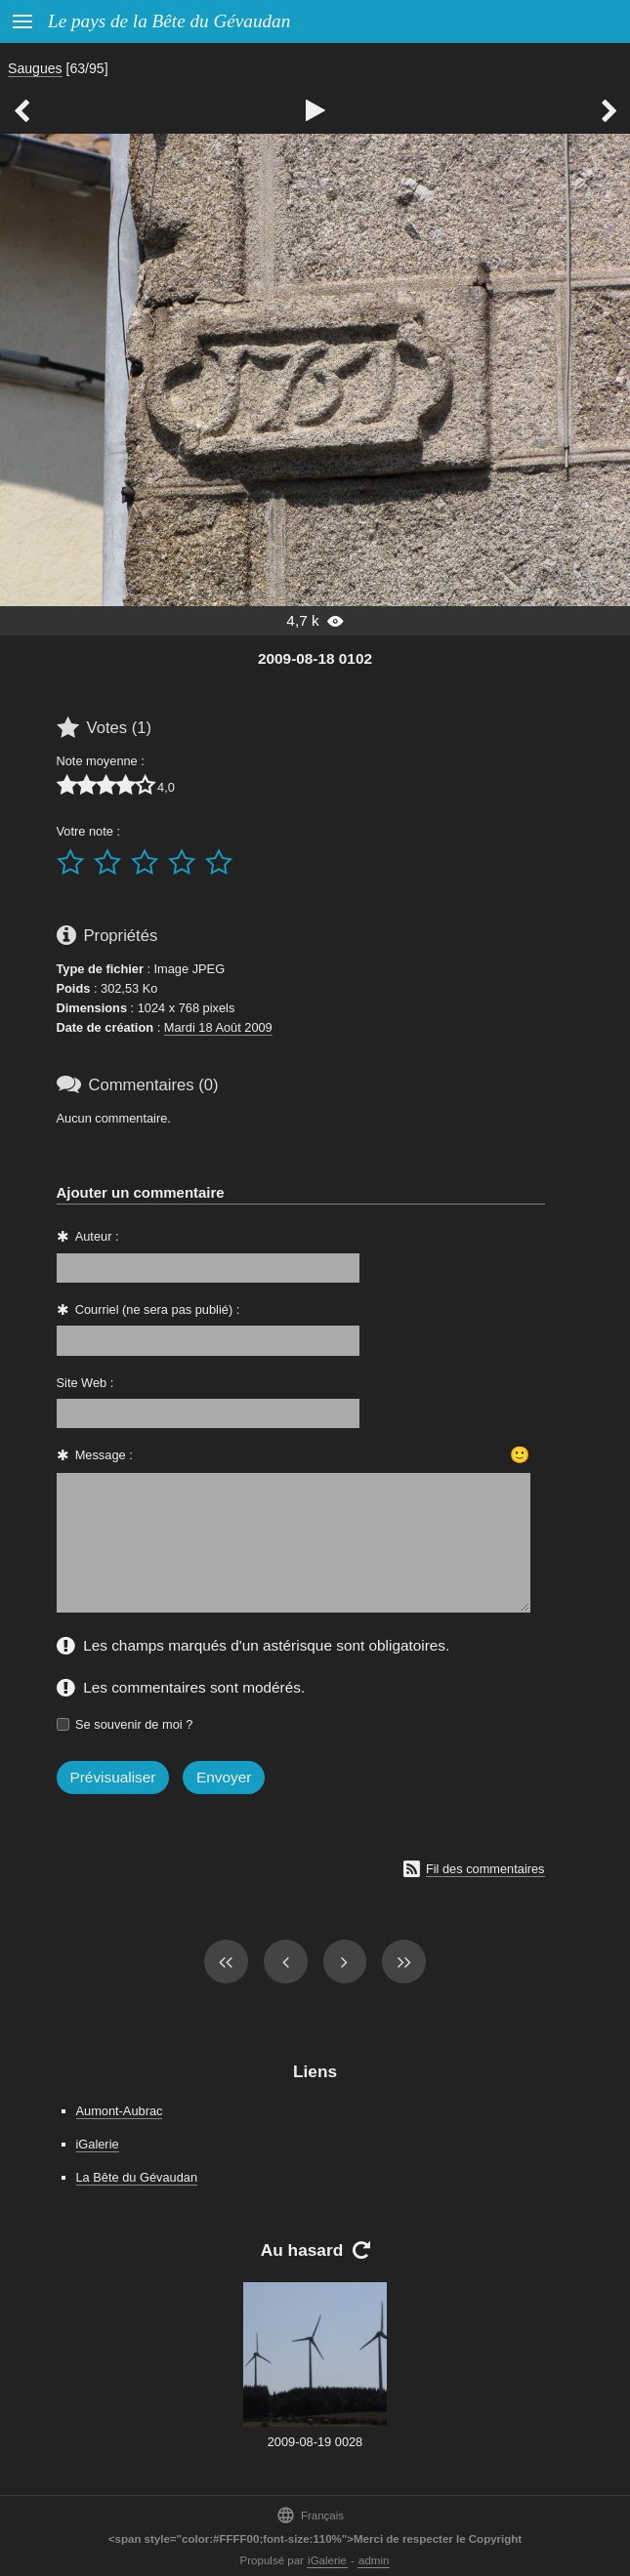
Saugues (35, 68)
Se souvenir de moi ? (133, 1724)
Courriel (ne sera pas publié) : (157, 1309)
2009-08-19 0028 (315, 2441)
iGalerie (97, 2144)
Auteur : (97, 1236)
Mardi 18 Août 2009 (218, 1027)
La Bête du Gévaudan (137, 2177)
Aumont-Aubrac (119, 2111)
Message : (104, 1455)
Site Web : (85, 1382)
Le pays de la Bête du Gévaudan (169, 21)
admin (373, 2560)
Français (310, 2515)
